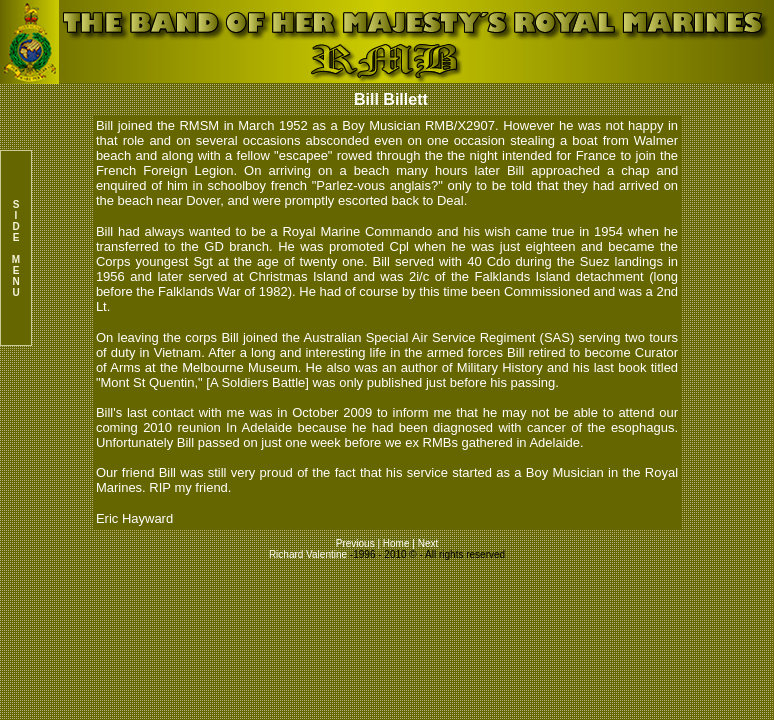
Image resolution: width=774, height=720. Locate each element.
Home (396, 543)
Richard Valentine (308, 554)
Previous (357, 543)
